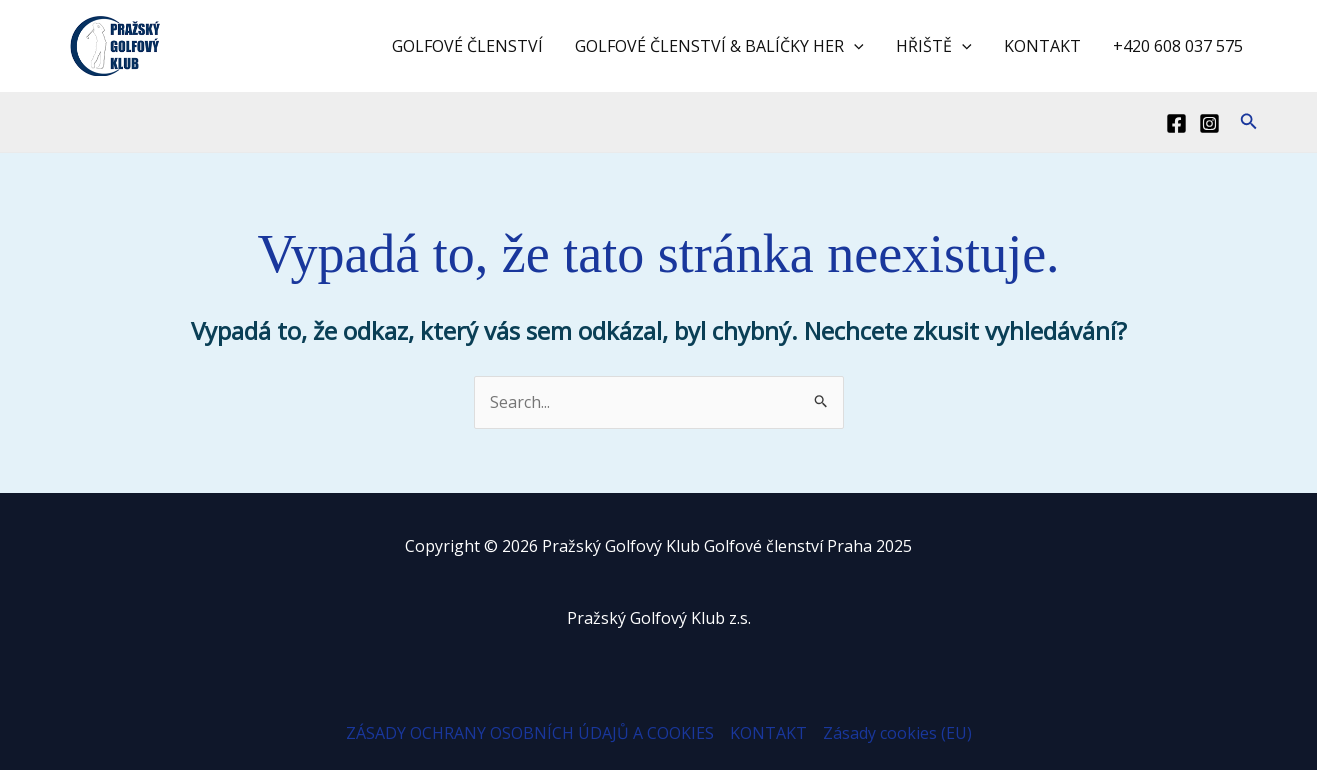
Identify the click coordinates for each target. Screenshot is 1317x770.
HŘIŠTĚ (934, 46)
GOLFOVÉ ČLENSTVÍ (467, 46)
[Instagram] (1209, 123)
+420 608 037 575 (1178, 46)
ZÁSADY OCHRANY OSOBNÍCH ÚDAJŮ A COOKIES (530, 733)
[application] (854, 46)
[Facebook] (1176, 123)
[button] (1249, 122)
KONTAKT (1042, 46)
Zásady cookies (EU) (897, 733)
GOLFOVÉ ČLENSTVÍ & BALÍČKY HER (719, 46)
